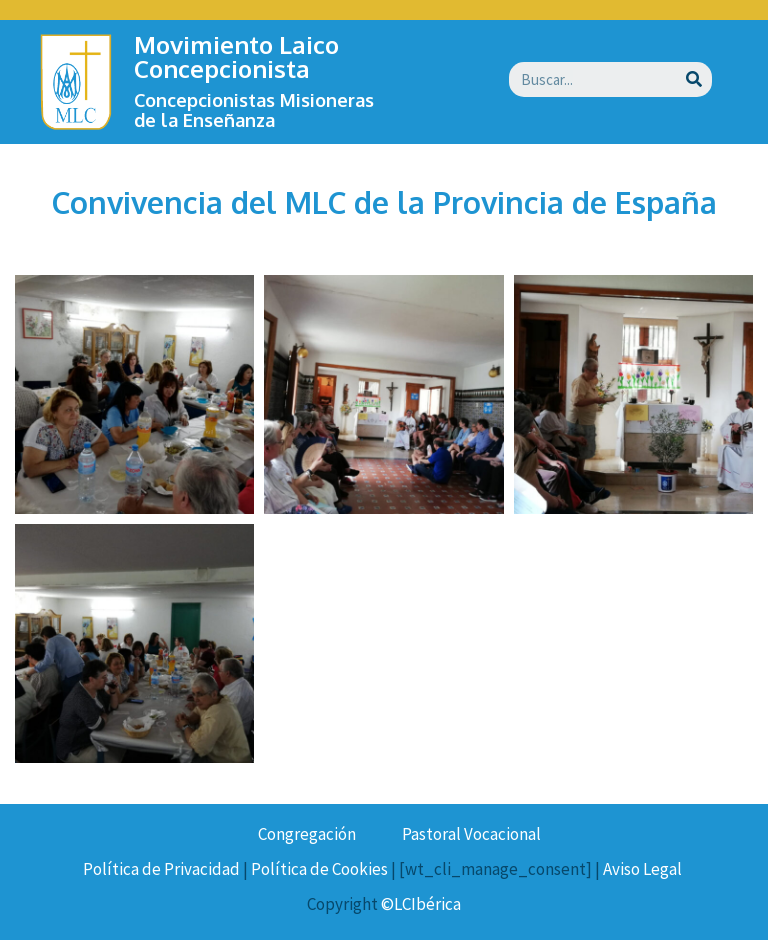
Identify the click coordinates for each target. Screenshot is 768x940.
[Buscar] (694, 79)
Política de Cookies (319, 869)
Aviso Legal (642, 869)
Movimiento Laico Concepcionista (236, 56)
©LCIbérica (421, 904)
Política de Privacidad (161, 869)
